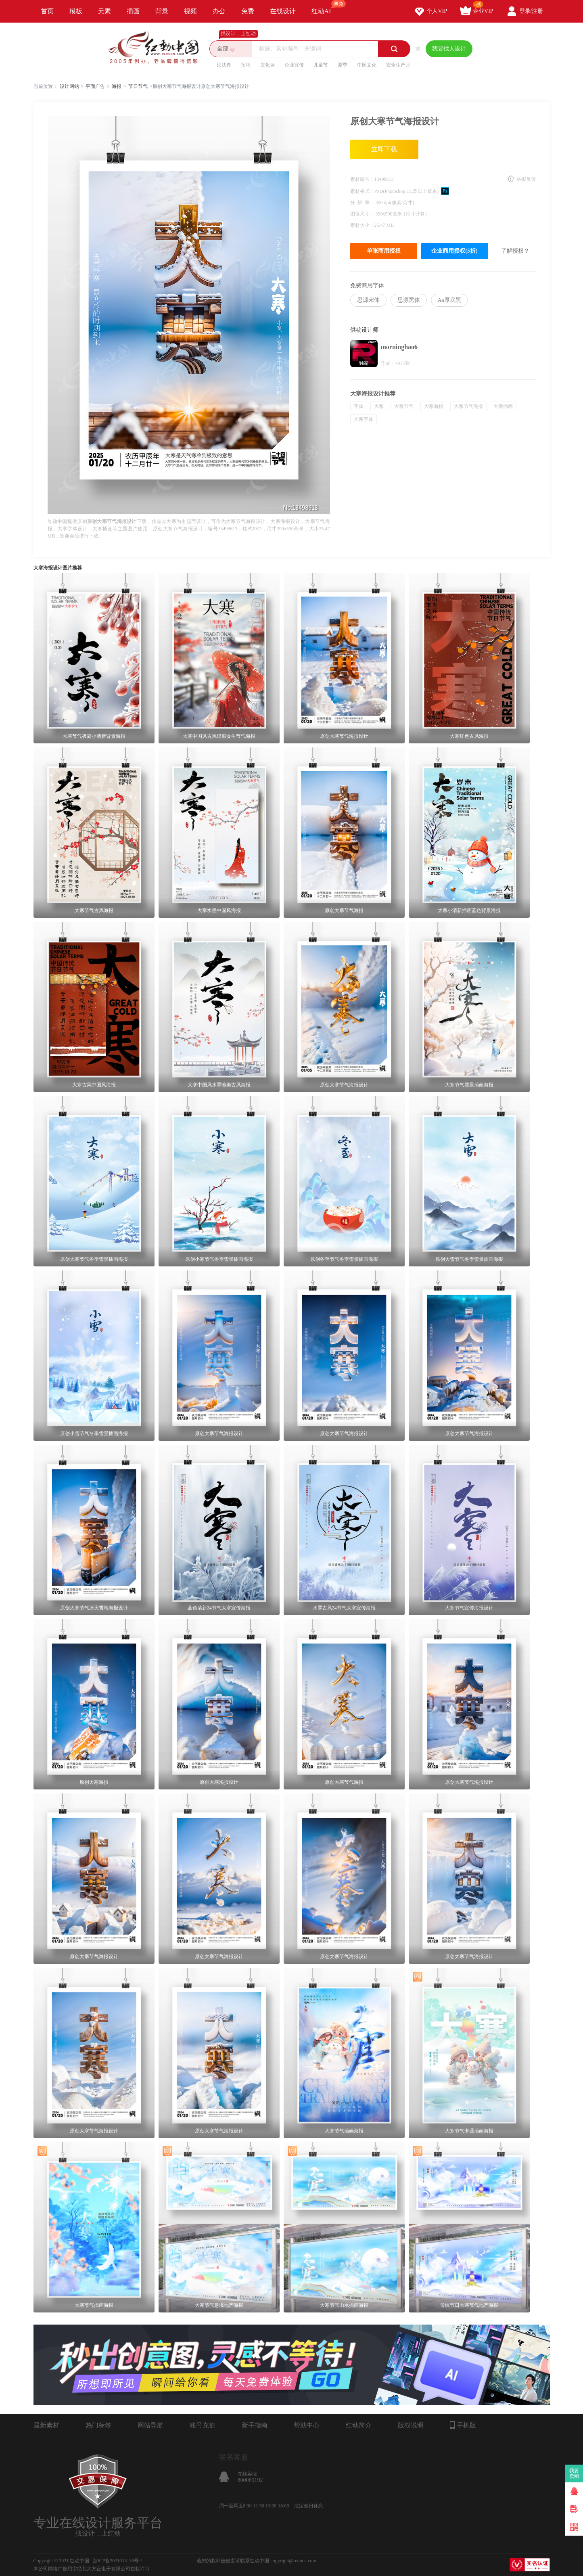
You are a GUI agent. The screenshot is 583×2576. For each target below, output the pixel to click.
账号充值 (202, 2425)
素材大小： (362, 225)
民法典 (224, 65)
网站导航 (150, 2425)
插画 (133, 11)
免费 (247, 11)
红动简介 (359, 2425)
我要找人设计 (449, 49)
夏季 (342, 65)
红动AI (325, 7)
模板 (75, 11)
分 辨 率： (363, 202)
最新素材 (46, 2425)
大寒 (379, 406)
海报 (116, 86)
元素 (104, 11)
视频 (190, 11)
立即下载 (384, 149)
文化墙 (267, 65)
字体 (359, 406)
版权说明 (411, 2425)
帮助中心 (307, 2425)
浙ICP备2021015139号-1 (118, 2560)
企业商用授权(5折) (454, 251)
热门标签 (98, 2425)
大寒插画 (503, 406)
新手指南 (254, 2425)
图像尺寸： (363, 214)
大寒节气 (404, 406)
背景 (161, 11)
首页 (47, 11)
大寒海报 (433, 406)
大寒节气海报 (468, 406)
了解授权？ (515, 251)
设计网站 (69, 86)
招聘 (246, 65)
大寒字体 (363, 419)
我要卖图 (574, 2473)
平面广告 (95, 86)
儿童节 (320, 65)
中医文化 (366, 65)
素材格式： (362, 191)
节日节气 (138, 86)
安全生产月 (398, 65)
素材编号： (362, 179)
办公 (219, 11)
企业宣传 (294, 65)
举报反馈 (526, 179)
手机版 (463, 2425)
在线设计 (283, 11)
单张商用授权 (384, 251)
